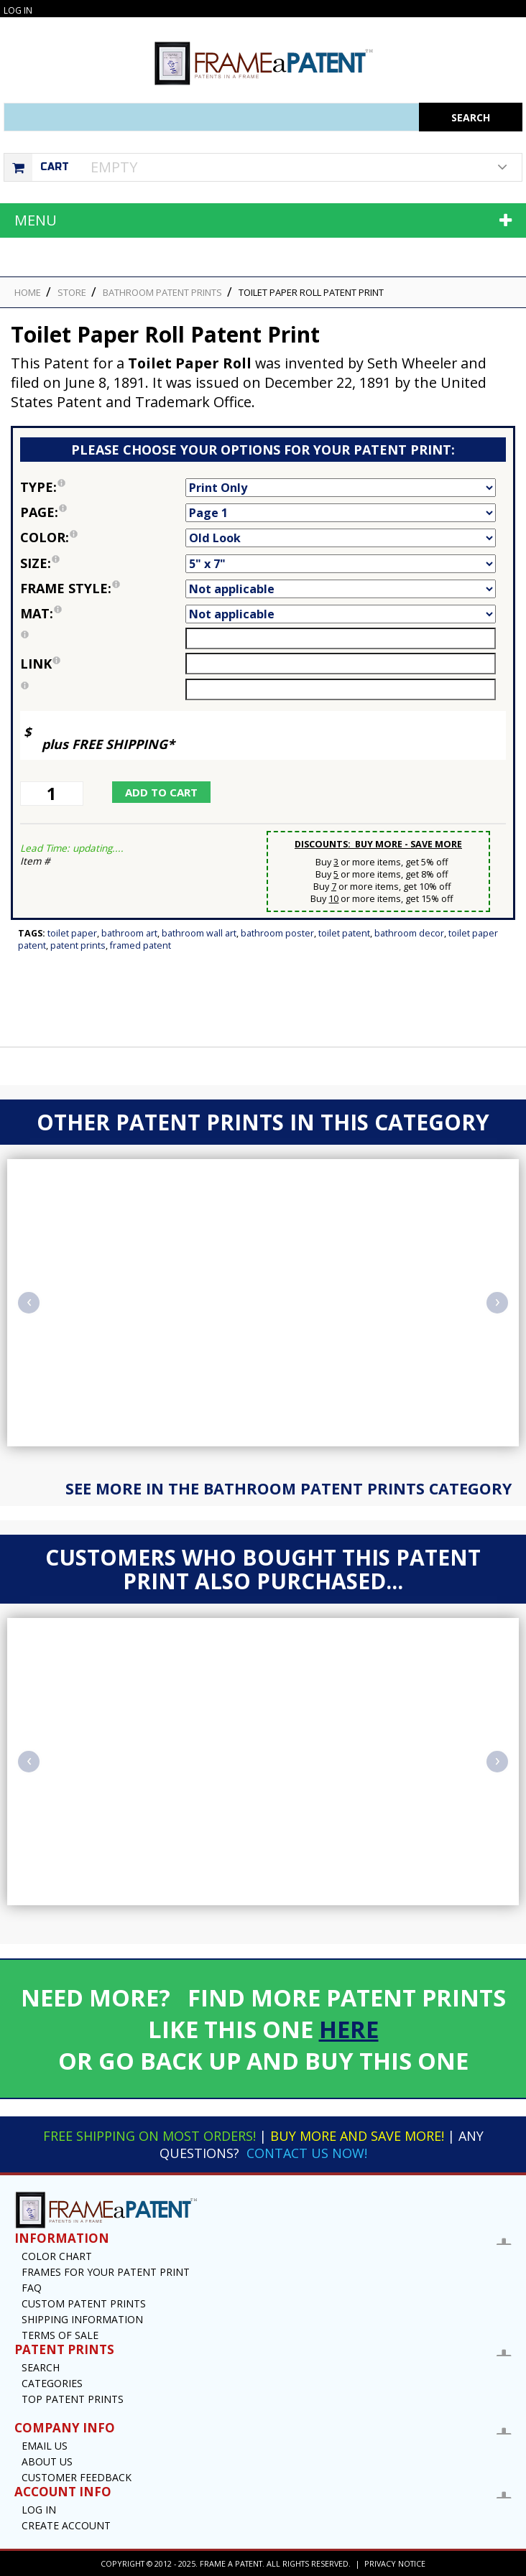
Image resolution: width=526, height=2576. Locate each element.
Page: (102, 512)
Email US (45, 2445)
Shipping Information (82, 2319)
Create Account (66, 2525)
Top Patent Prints (73, 2399)
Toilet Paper (72, 933)
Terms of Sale (60, 2335)
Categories (52, 2383)
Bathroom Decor (409, 933)
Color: (102, 537)
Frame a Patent (231, 2563)
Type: (102, 487)
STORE (71, 292)
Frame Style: (102, 588)
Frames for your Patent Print (106, 2272)
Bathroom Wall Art (199, 933)
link (40, 663)
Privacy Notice (394, 2563)
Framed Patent (140, 945)
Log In (18, 10)
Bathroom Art (129, 933)
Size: (102, 563)
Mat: (102, 613)
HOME (27, 292)
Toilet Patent (344, 933)
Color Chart (57, 2256)
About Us (47, 2461)
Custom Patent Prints (84, 2303)
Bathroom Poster (277, 933)
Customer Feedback (77, 2477)
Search (41, 2367)
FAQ (32, 2287)
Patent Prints (78, 945)
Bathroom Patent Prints (162, 292)
